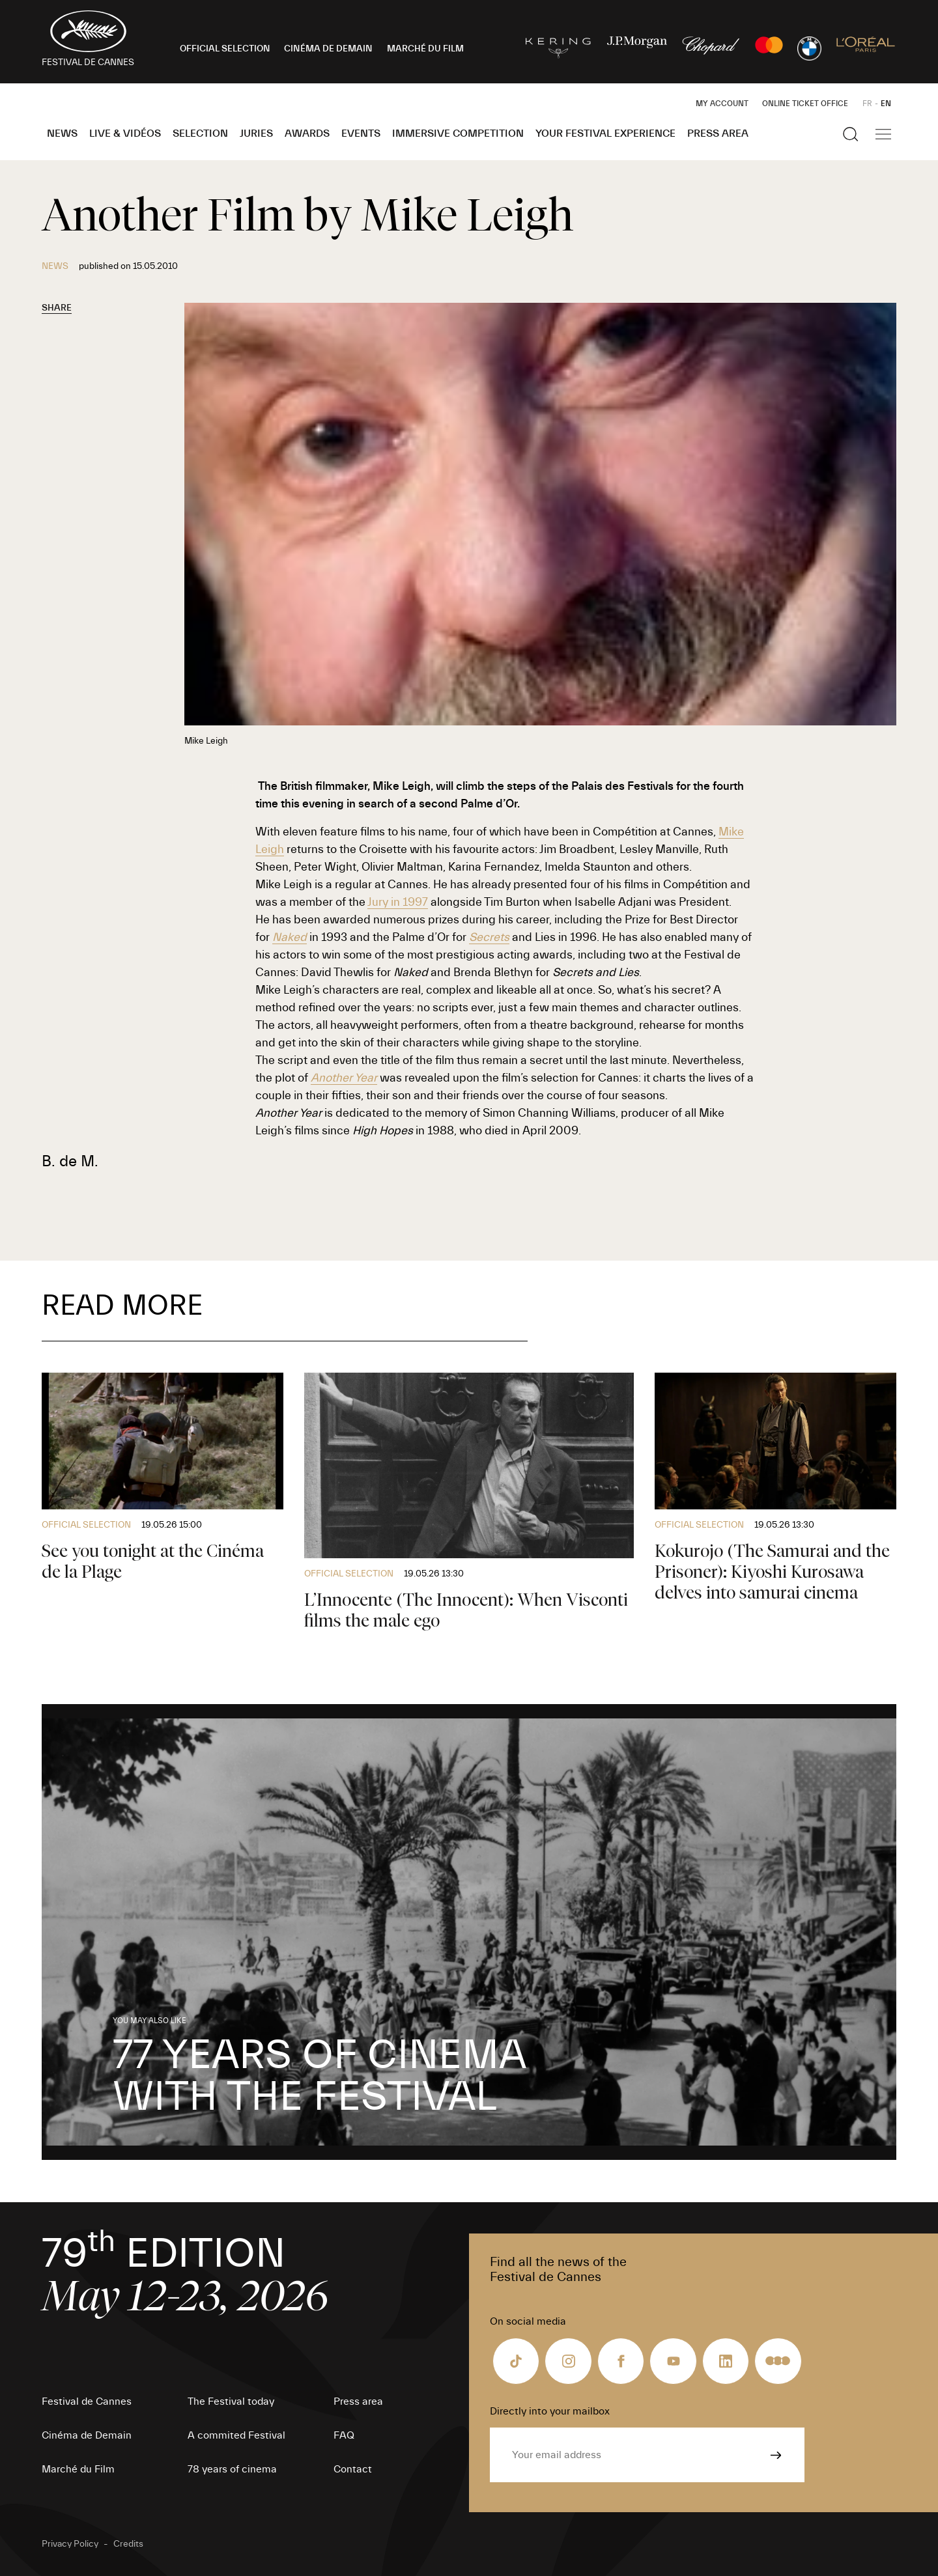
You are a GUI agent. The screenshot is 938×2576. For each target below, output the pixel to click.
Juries (256, 133)
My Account (722, 103)
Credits (128, 2544)
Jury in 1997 (397, 902)
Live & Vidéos (125, 133)
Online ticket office (805, 103)
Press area (717, 133)
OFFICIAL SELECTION (225, 49)
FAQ (344, 2435)
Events (360, 133)
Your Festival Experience (605, 133)
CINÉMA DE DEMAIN (328, 49)
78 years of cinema (232, 2469)
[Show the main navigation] (883, 134)
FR (867, 103)
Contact (353, 2469)
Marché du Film (78, 2469)
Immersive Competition (458, 133)
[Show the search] (850, 134)
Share (57, 308)
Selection (200, 133)
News (62, 133)
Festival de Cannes (87, 2401)
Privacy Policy (70, 2544)
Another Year (344, 1078)
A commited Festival (236, 2435)
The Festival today (231, 2401)
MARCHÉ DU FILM (425, 49)
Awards (307, 133)
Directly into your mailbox (550, 2411)
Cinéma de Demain (87, 2435)
